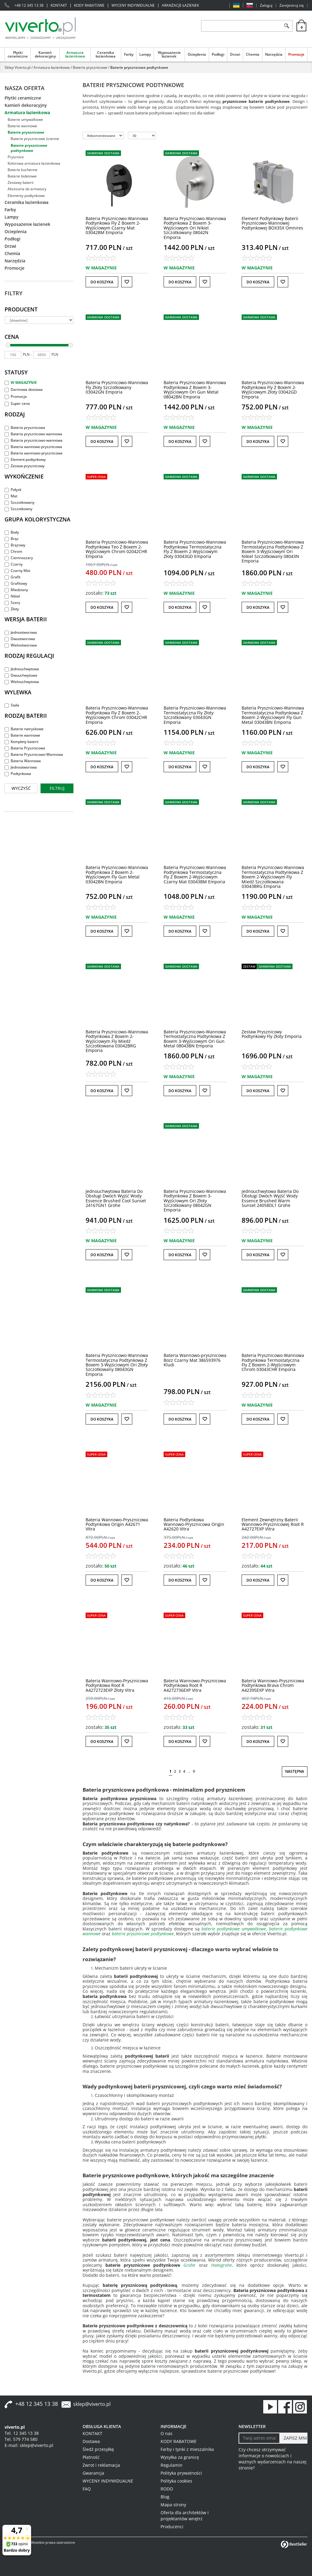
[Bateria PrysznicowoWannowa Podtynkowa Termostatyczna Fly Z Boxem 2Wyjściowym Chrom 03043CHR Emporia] (273, 1362)
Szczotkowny (18, 508)
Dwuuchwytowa (21, 675)
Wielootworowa (21, 645)
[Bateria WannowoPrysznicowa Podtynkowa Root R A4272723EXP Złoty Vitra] (117, 1685)
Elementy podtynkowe (26, 195)
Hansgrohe (221, 2265)
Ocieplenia (197, 54)
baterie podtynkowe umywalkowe (233, 1929)
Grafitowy (16, 583)
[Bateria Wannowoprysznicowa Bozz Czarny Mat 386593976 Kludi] (195, 1360)
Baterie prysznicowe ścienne (35, 138)
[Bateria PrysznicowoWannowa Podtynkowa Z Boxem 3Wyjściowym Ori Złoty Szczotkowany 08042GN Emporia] (195, 1200)
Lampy (145, 54)
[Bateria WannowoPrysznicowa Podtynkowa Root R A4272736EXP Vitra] (195, 1685)
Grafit (12, 577)
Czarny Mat (17, 570)
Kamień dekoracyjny (45, 54)
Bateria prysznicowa (25, 427)
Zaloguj (266, 5)
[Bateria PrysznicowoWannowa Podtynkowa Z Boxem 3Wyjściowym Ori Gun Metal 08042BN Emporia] (195, 389)
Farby (128, 54)
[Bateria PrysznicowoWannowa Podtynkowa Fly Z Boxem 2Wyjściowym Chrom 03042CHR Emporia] (117, 715)
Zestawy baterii (21, 182)
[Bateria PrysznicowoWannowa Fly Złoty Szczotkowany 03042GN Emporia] (117, 387)
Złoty (12, 609)
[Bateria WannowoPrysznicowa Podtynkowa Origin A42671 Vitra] (117, 1524)
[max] (41, 355)
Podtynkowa (18, 773)
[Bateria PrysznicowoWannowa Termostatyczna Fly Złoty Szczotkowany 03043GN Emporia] (195, 715)
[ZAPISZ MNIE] (293, 2438)
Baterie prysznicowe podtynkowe (29, 148)
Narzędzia (273, 54)
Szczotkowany (19, 502)
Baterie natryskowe (24, 728)
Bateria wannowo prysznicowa (33, 446)
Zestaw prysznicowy (24, 465)
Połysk (13, 489)
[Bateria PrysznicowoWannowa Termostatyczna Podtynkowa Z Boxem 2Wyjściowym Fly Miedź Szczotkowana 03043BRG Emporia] (273, 876)
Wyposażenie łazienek (169, 54)
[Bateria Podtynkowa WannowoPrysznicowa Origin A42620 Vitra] (194, 1524)
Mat (11, 496)
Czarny (14, 564)
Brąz (12, 538)
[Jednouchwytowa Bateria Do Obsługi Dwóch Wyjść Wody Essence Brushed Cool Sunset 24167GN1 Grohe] (116, 1198)
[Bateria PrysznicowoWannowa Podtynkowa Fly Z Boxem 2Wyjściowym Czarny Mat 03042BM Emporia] (117, 225)
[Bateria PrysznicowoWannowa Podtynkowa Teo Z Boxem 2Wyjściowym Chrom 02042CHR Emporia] (117, 549)
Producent (21, 309)
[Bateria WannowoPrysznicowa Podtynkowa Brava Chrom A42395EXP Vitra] (273, 1685)
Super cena (17, 403)
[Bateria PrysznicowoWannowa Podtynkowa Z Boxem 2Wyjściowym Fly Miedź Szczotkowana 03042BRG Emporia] (117, 1041)
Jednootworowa (21, 632)
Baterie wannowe (22, 125)
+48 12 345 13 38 (29, 5)
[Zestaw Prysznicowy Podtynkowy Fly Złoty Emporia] (272, 1034)
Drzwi (235, 54)
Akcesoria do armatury (27, 188)
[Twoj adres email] (259, 2438)
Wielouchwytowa (22, 681)
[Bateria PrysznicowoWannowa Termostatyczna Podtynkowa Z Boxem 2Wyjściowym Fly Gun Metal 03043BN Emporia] (273, 715)
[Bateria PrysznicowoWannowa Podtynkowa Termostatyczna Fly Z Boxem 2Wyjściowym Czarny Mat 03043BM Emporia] (195, 874)
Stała (12, 705)
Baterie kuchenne (22, 169)
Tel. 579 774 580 (21, 2439)
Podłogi (218, 54)
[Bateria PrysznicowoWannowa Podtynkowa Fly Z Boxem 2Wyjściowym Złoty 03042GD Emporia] (273, 389)
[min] (13, 355)
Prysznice (16, 156)
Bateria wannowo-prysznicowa (33, 453)
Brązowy (15, 545)
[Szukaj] (286, 25)
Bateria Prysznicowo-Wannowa (34, 754)
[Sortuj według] (103, 135)
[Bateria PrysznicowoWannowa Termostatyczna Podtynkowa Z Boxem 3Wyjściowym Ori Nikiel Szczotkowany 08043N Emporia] (273, 551)
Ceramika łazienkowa (105, 54)
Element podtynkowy (25, 459)
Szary (12, 602)
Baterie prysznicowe (26, 132)
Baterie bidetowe (22, 176)
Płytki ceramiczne (18, 54)
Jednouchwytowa (22, 668)
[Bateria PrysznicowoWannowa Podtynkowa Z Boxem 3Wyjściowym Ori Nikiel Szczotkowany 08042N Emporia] (195, 228)
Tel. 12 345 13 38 (22, 2433)
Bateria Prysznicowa (25, 748)
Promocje (296, 54)
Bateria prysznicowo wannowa (33, 433)
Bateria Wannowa (23, 760)
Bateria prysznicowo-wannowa (33, 440)
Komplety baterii (21, 741)
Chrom (13, 551)
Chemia (252, 54)
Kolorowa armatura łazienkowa (34, 163)
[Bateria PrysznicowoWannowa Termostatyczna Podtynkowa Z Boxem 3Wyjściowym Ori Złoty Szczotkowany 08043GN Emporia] (117, 1364)
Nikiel (12, 596)
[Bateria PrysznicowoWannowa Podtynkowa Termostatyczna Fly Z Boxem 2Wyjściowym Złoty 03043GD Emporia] (195, 549)
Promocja (16, 396)
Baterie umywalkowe (25, 119)
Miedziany (16, 589)
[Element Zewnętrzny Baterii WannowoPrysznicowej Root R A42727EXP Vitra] (273, 1524)
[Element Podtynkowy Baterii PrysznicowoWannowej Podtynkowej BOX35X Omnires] (272, 223)
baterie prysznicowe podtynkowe (143, 1933)
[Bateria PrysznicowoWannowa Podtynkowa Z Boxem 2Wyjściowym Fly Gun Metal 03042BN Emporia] (117, 874)
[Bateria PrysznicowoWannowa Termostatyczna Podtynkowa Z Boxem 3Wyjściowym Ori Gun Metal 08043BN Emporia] (195, 1039)
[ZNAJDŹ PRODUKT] (241, 25)
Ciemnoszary (19, 557)
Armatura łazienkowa (75, 54)
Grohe (189, 2265)
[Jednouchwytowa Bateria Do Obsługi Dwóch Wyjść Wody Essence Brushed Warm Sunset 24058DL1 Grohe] (270, 1198)
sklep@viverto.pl (92, 2404)
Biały (12, 532)
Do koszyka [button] (101, 282)
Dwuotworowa (20, 638)
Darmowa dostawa (24, 389)
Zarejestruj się (291, 5)
